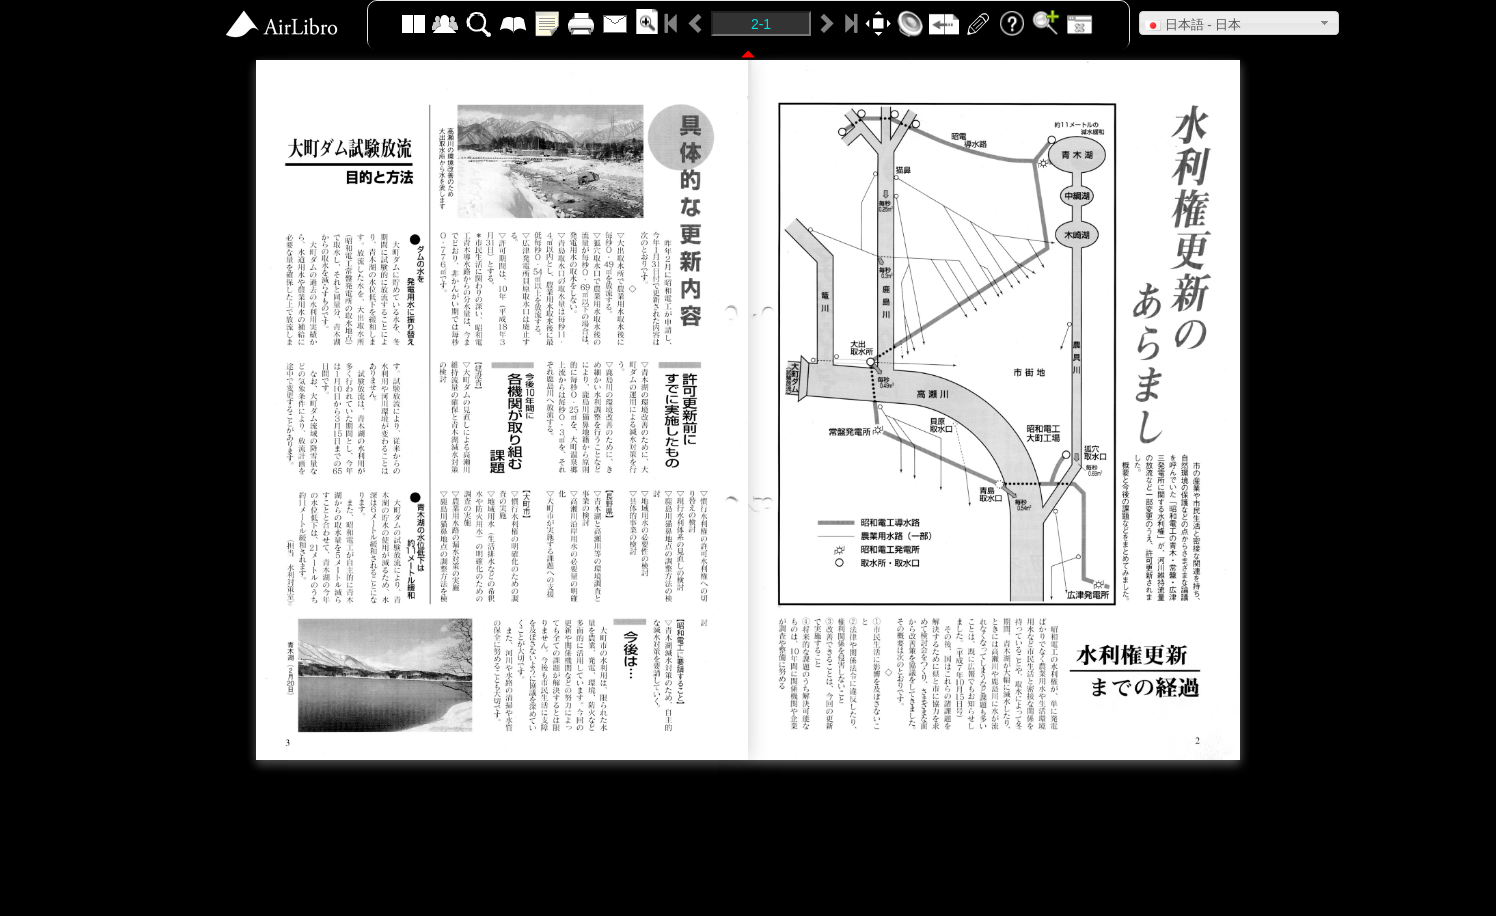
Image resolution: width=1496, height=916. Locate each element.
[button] (1239, 23)
